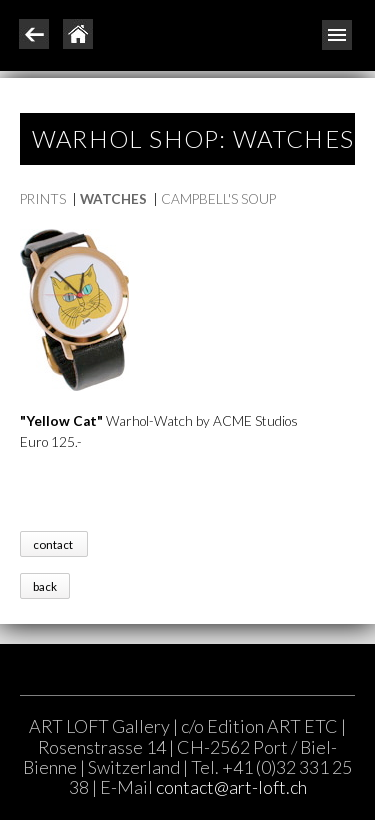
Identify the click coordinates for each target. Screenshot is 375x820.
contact (54, 544)
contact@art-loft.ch (231, 787)
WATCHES (113, 199)
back (45, 585)
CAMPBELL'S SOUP (218, 199)
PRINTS (43, 199)
